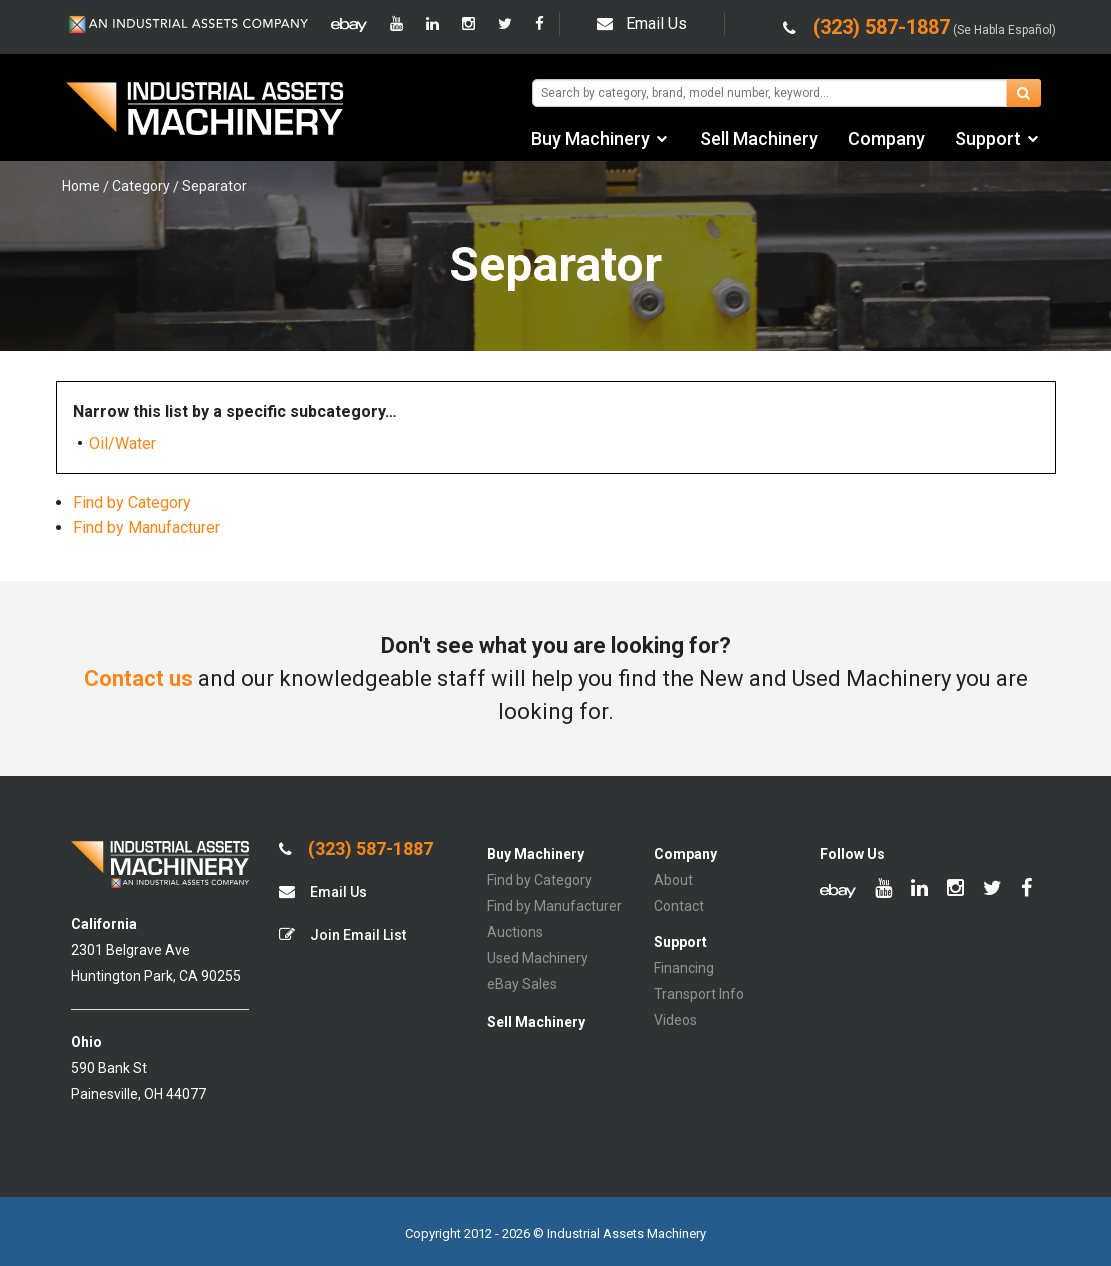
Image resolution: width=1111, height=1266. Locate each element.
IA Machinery (205, 111)
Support (988, 138)
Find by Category (132, 502)
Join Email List (342, 934)
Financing (684, 968)
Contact (679, 906)
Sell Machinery (759, 138)
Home (81, 186)
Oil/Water (122, 443)
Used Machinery (537, 958)
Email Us (642, 23)
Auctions (515, 932)
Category (141, 186)
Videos (675, 1020)
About (673, 880)
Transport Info (699, 994)
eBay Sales (522, 984)
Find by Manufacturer (146, 527)
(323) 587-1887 (356, 849)
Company (886, 138)
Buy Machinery (590, 138)
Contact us (138, 678)
